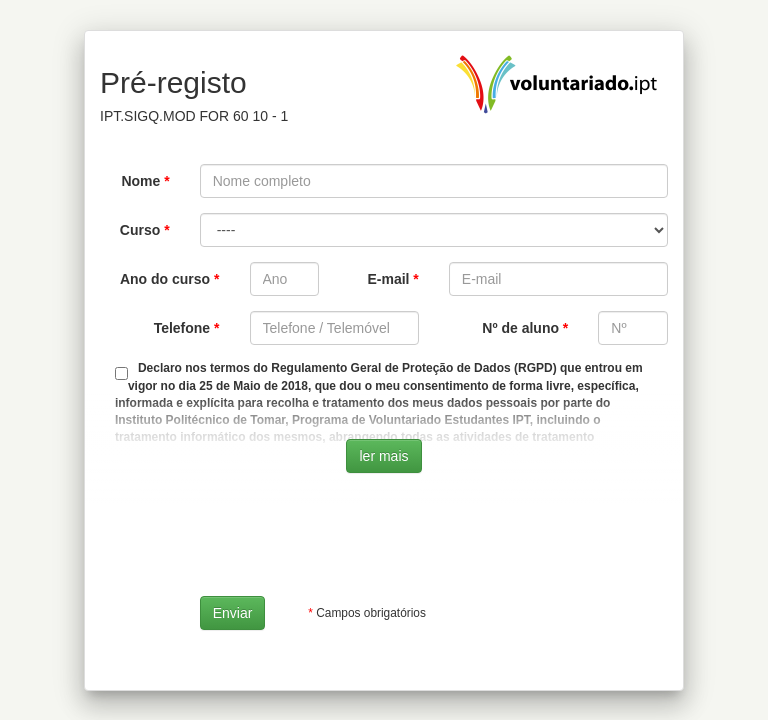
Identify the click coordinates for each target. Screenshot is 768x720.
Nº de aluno (520, 328)
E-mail (388, 279)
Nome (140, 181)
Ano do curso (165, 279)
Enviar (233, 613)
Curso (140, 230)
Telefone (182, 328)
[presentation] (352, 542)
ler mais (383, 456)
